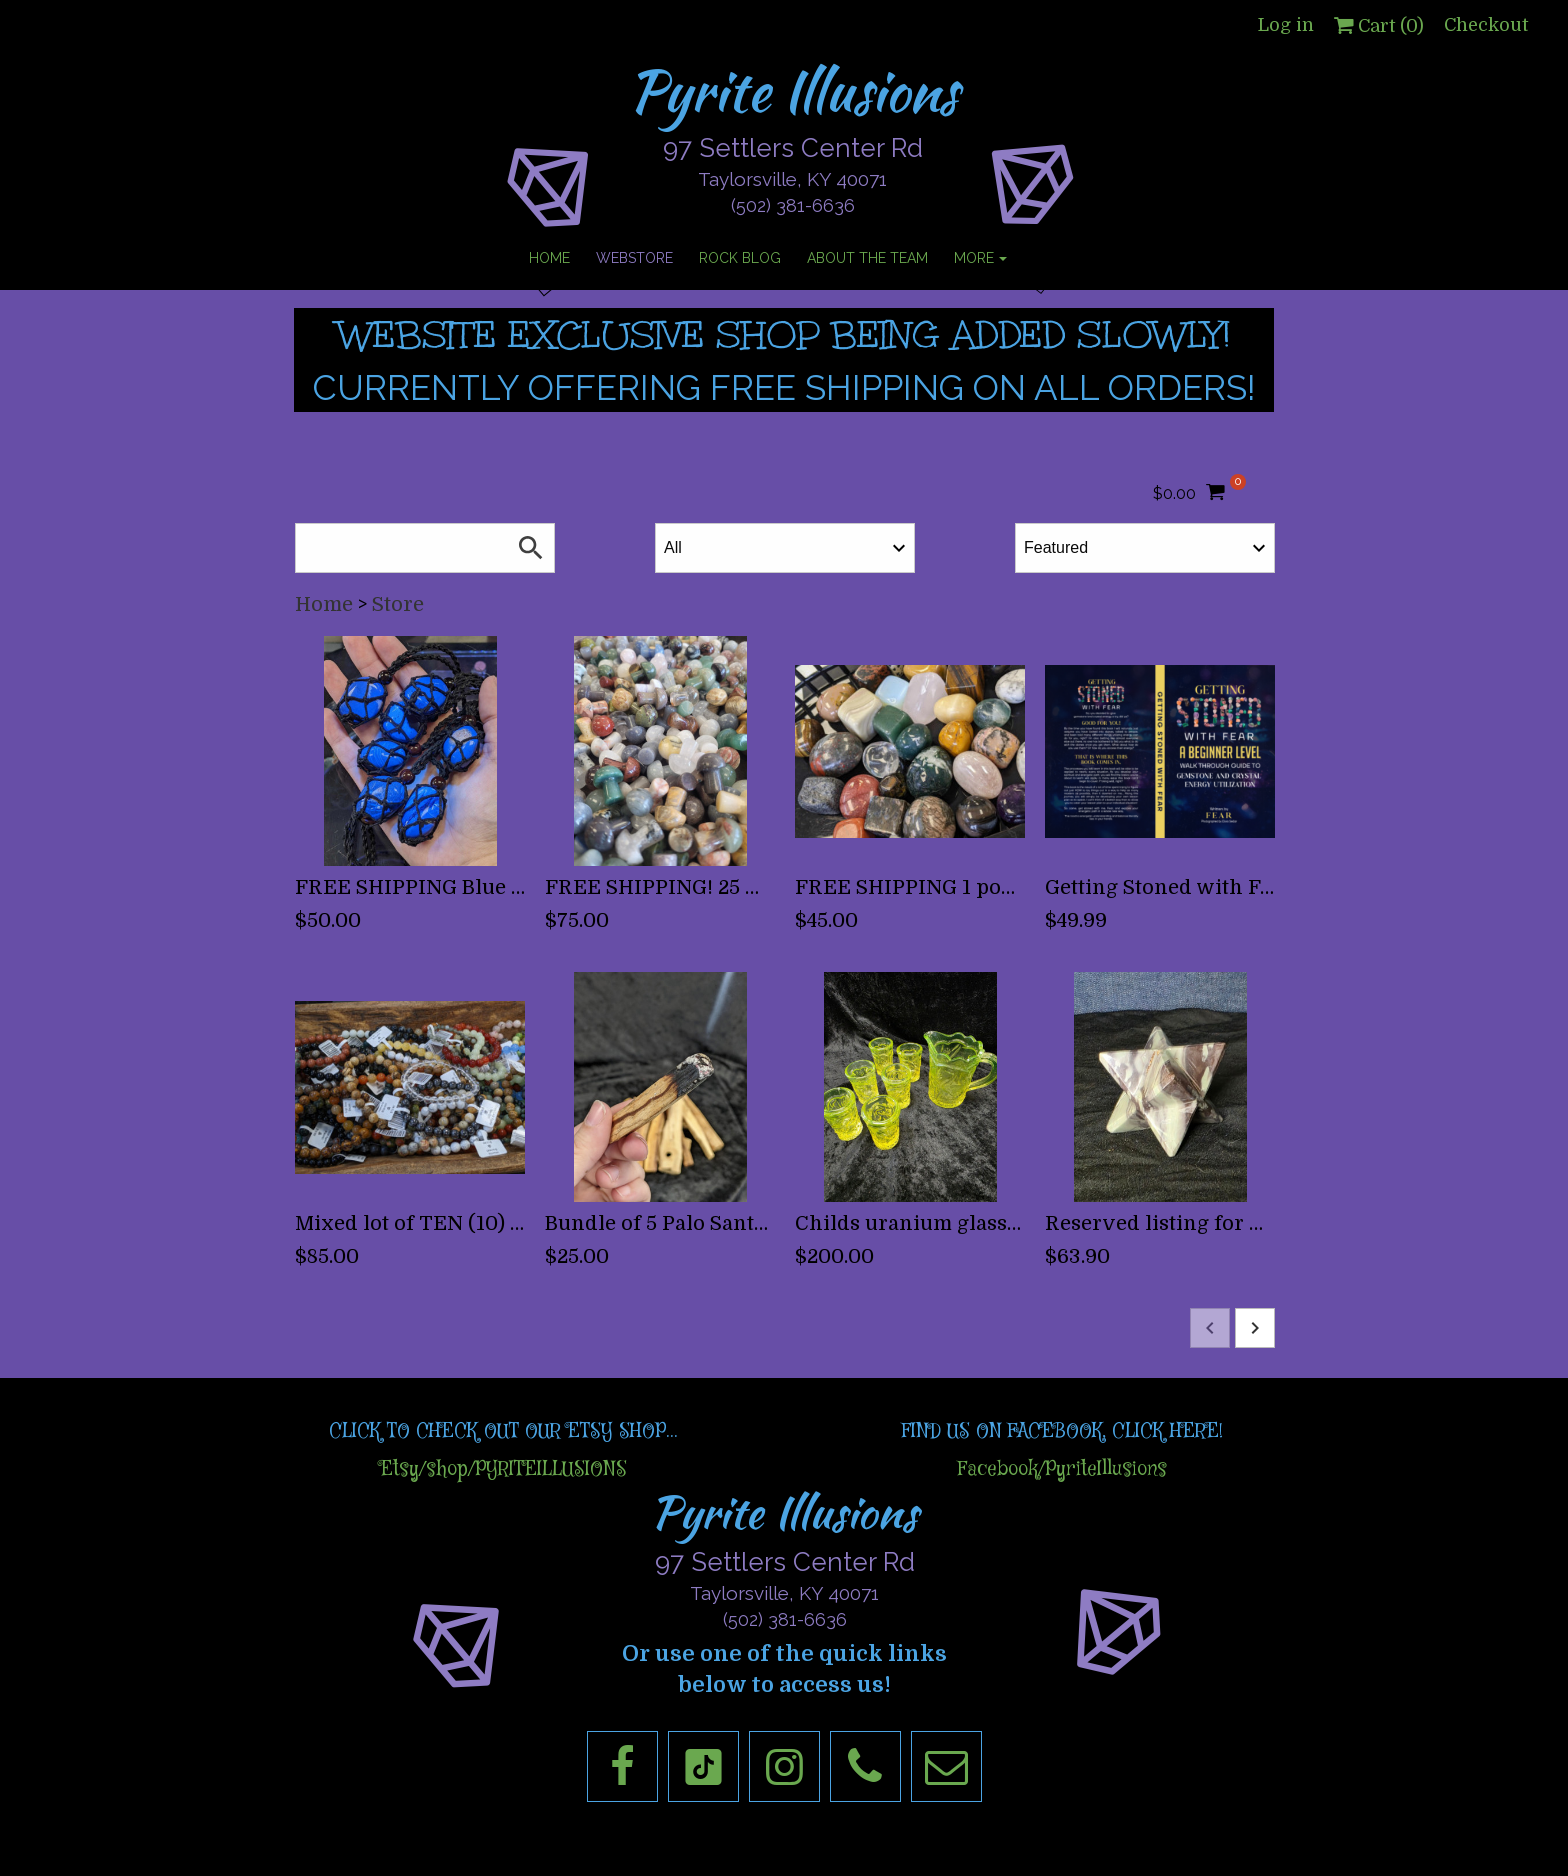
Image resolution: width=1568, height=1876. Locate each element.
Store (398, 604)
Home (324, 604)
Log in (1286, 25)
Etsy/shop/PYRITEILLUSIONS (503, 1469)
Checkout (1486, 25)
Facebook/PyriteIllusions (1062, 1469)
